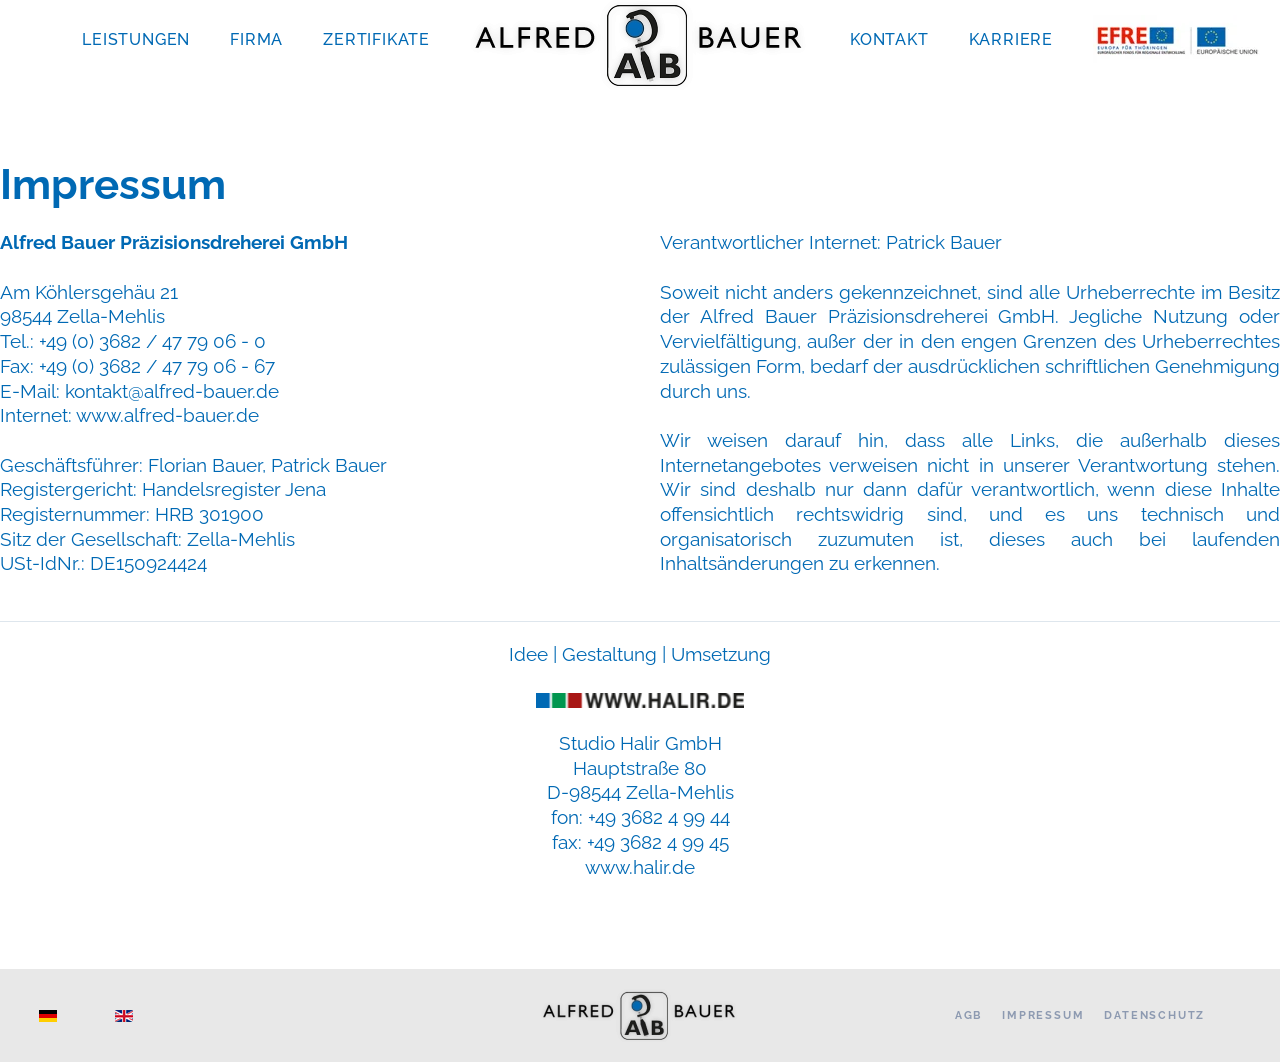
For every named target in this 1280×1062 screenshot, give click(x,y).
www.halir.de (640, 867)
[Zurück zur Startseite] (640, 45)
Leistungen (136, 39)
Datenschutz (1154, 1015)
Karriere (1011, 39)
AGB (968, 1015)
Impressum (1043, 1015)
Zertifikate (376, 39)
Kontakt (889, 39)
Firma (256, 39)
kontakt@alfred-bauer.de (172, 391)
